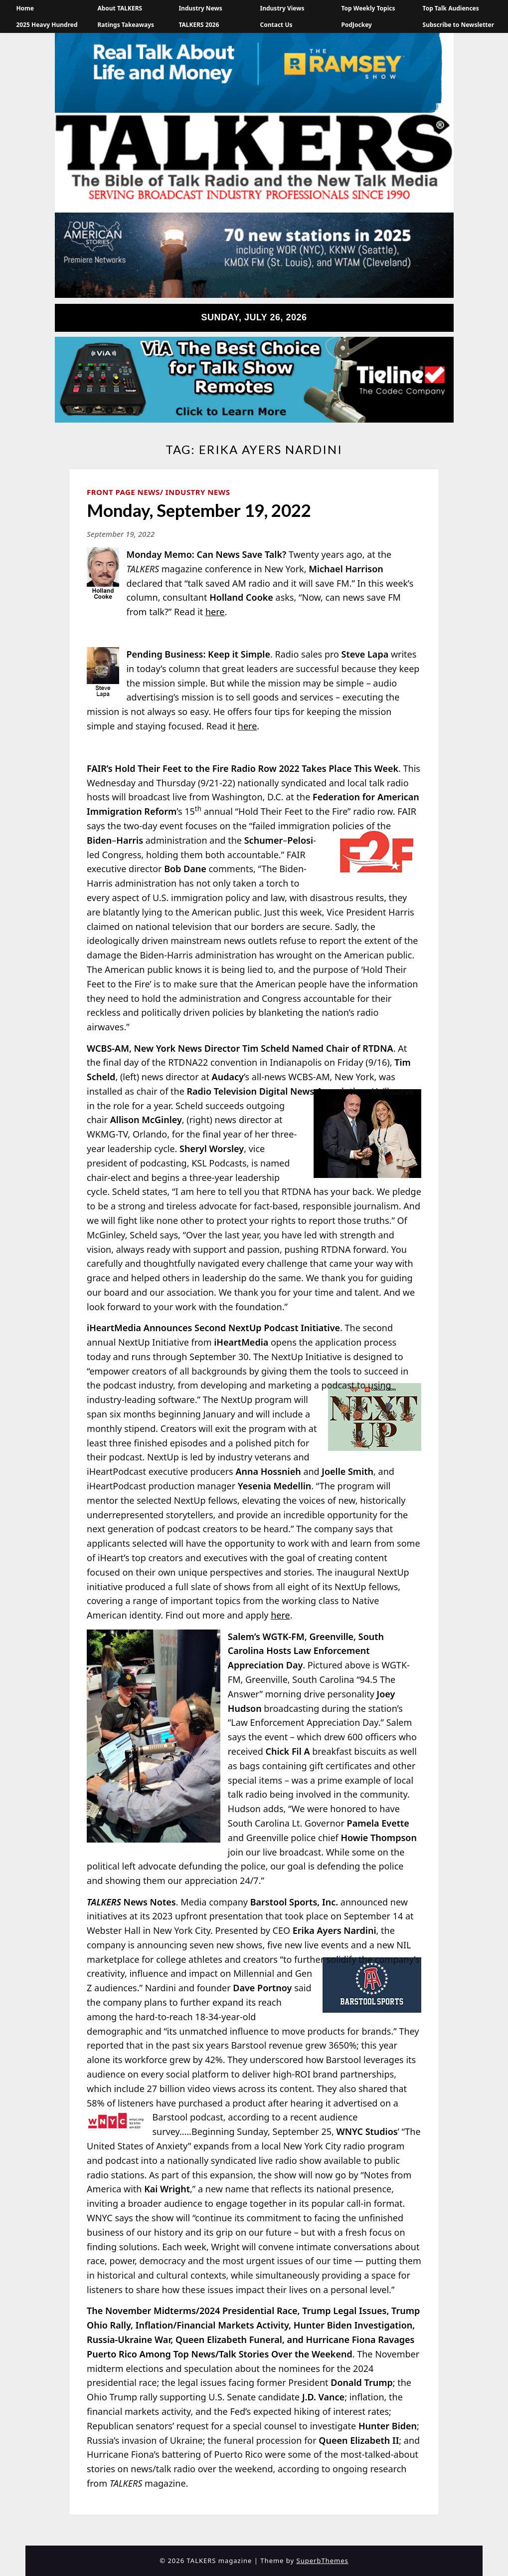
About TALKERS (119, 8)
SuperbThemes (322, 2560)
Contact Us (276, 24)
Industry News (200, 8)
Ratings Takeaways (125, 24)
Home (25, 8)
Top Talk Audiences (451, 8)
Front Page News (123, 492)
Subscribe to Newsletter (459, 24)
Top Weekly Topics (368, 8)
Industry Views (282, 8)
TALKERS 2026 (198, 24)
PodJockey (356, 24)
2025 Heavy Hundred (46, 24)
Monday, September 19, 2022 (199, 509)
